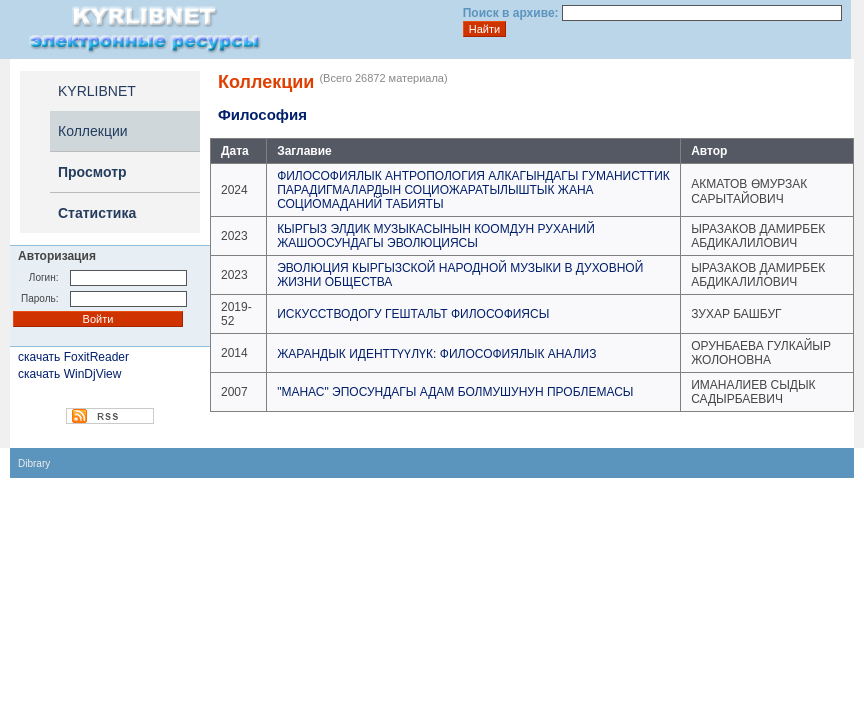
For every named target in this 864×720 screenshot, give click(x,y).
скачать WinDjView (69, 374)
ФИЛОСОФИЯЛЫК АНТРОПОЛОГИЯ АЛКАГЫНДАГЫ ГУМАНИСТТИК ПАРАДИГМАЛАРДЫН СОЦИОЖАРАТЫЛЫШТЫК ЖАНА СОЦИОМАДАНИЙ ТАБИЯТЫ (473, 190)
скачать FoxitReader (73, 357)
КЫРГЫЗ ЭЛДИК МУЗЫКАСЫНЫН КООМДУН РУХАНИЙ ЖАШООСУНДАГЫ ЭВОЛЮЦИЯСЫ (436, 236)
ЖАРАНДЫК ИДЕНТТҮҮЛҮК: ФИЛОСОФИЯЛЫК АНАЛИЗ (436, 354)
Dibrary (34, 463)
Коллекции (93, 131)
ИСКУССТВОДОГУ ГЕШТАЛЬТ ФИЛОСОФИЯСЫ (413, 314)
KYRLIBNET (97, 91)
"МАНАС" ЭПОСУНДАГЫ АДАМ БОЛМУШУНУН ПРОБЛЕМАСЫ (455, 392)
